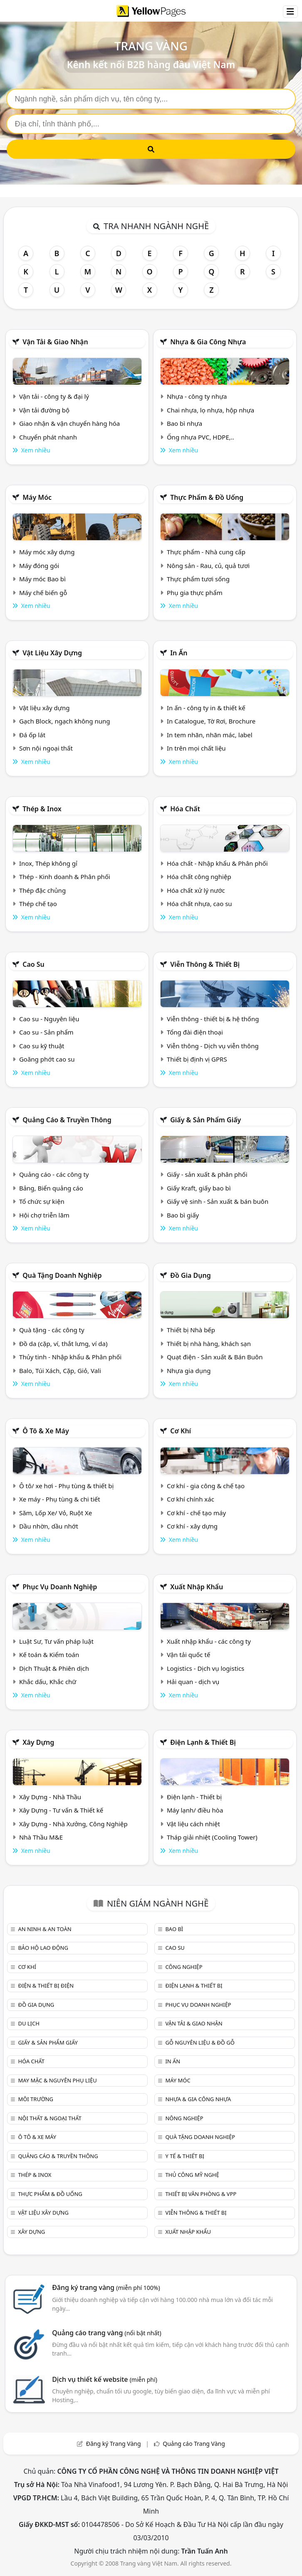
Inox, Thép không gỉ (48, 863)
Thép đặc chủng (42, 890)
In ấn (178, 652)
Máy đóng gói (39, 565)
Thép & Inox (42, 808)
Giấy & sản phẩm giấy (205, 1119)
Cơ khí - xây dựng (192, 1526)
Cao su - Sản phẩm (46, 1032)
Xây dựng (38, 1742)
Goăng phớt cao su (47, 1059)
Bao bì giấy (183, 1215)
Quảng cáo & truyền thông (66, 1119)
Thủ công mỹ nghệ (192, 2174)
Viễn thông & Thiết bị (205, 964)
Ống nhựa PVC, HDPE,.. (200, 437)
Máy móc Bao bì (42, 579)
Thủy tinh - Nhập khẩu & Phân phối (70, 1357)
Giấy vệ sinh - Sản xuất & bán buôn (217, 1201)
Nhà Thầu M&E (41, 1837)
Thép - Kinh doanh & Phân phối (64, 876)
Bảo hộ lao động (43, 1947)
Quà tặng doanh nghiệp (61, 1275)
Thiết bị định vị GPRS (197, 1059)
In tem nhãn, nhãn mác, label (209, 735)
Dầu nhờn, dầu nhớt (48, 1526)
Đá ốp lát (32, 735)
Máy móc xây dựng (47, 552)
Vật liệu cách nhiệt (193, 1824)
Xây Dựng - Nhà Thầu (50, 1797)
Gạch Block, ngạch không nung (64, 721)
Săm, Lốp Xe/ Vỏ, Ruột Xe (55, 1513)
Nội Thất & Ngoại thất (49, 2118)
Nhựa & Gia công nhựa (208, 341)
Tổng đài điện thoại (195, 1032)
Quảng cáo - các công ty (54, 1174)
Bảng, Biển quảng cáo (51, 1188)
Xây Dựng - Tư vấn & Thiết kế (61, 1810)
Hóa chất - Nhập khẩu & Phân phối (217, 863)
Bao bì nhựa (184, 423)
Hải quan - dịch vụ (193, 1681)
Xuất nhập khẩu (196, 1586)
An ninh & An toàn (44, 1929)
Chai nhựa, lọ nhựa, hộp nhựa (210, 410)
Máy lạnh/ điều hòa (195, 1810)
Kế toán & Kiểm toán (49, 1654)
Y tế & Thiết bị (184, 2156)
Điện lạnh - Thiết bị (194, 1797)
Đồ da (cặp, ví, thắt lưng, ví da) (63, 1343)
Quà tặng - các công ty (51, 1330)
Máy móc (37, 497)
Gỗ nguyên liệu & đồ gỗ (200, 2042)
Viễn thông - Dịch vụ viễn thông (213, 1046)
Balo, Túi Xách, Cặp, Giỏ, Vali (60, 1370)
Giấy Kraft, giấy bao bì (199, 1188)
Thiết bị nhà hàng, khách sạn (209, 1343)
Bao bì (174, 1929)
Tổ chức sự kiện (41, 1201)
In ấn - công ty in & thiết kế (206, 708)
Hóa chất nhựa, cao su (199, 903)
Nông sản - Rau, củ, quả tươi (208, 565)
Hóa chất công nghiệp (199, 876)
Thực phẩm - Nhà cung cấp (206, 552)
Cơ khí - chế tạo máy (196, 1513)
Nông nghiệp (184, 2118)
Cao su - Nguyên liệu (49, 1019)
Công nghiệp (183, 1967)
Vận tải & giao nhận (55, 341)
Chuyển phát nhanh (48, 437)
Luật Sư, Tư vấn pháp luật (56, 1641)
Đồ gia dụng (190, 1275)
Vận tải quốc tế (188, 1654)
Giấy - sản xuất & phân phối (207, 1174)
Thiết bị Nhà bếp (191, 1330)
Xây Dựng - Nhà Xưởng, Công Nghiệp (73, 1824)
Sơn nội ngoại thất (46, 748)
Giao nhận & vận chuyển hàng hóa (69, 423)
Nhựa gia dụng (189, 1370)
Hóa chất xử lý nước (196, 890)
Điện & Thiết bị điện (46, 1985)
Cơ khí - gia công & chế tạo (206, 1486)
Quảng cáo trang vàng (106, 2332)
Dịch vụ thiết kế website (104, 2379)
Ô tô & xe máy (45, 1430)
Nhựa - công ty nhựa (197, 396)
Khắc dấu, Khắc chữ (48, 1681)
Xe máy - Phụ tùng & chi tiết (59, 1499)
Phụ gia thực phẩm (195, 592)
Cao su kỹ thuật (41, 1046)
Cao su (33, 964)
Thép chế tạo (38, 903)
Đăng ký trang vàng (106, 2287)
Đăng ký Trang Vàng (113, 2444)
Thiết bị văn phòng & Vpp (200, 2194)
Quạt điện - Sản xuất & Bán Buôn (215, 1357)
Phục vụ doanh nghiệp (59, 1586)
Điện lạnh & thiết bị (203, 1742)
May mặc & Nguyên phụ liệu (57, 2080)
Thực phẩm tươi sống (198, 579)
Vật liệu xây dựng (52, 652)
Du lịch (28, 2023)
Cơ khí (180, 1430)
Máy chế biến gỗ (43, 592)
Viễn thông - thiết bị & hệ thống (213, 1019)
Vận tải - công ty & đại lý (54, 396)
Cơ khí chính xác (190, 1499)
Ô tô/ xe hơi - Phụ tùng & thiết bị (66, 1486)
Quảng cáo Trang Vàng (194, 2444)
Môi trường (35, 2099)
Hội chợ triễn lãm (44, 1215)
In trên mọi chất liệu (196, 748)
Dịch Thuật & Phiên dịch (54, 1668)
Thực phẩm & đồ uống (206, 497)
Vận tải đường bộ (44, 410)
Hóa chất (185, 808)
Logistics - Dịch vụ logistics (205, 1668)
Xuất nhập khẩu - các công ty (209, 1641)
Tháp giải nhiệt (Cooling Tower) (212, 1837)
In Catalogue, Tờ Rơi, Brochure (211, 721)
